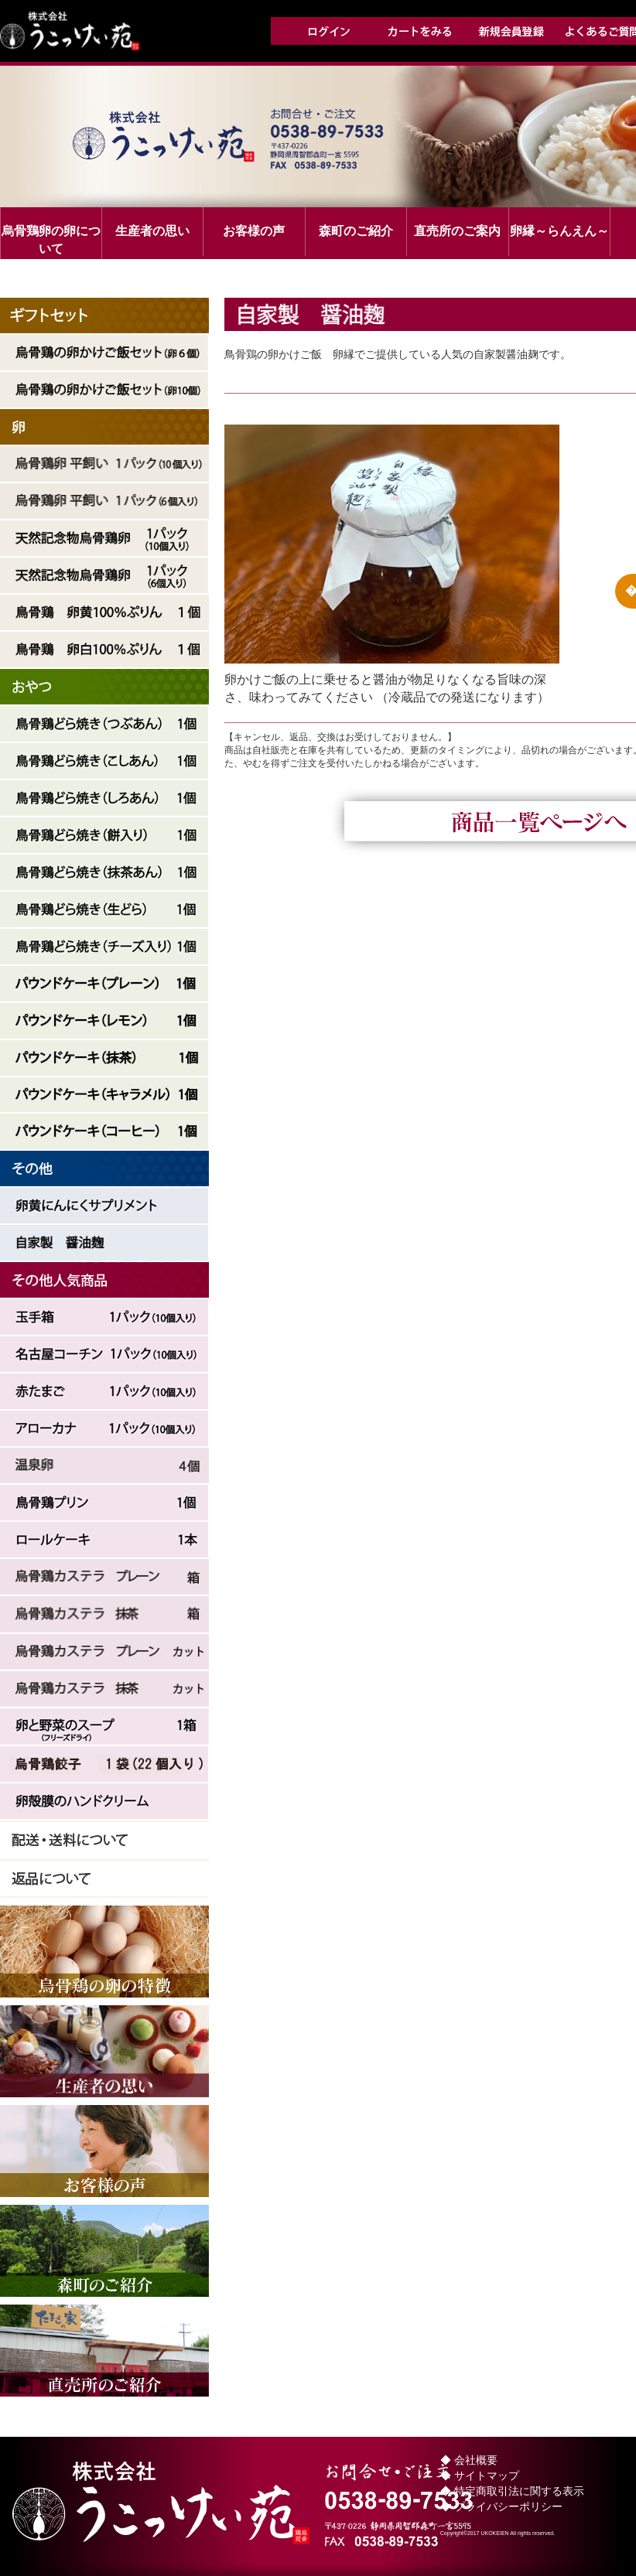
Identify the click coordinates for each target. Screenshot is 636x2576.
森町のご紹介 (356, 230)
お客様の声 (254, 230)
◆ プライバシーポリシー (501, 2506)
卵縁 (559, 230)
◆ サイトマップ (479, 2475)
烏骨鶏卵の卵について (51, 239)
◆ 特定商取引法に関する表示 (512, 2491)
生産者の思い (152, 230)
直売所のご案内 (457, 230)
